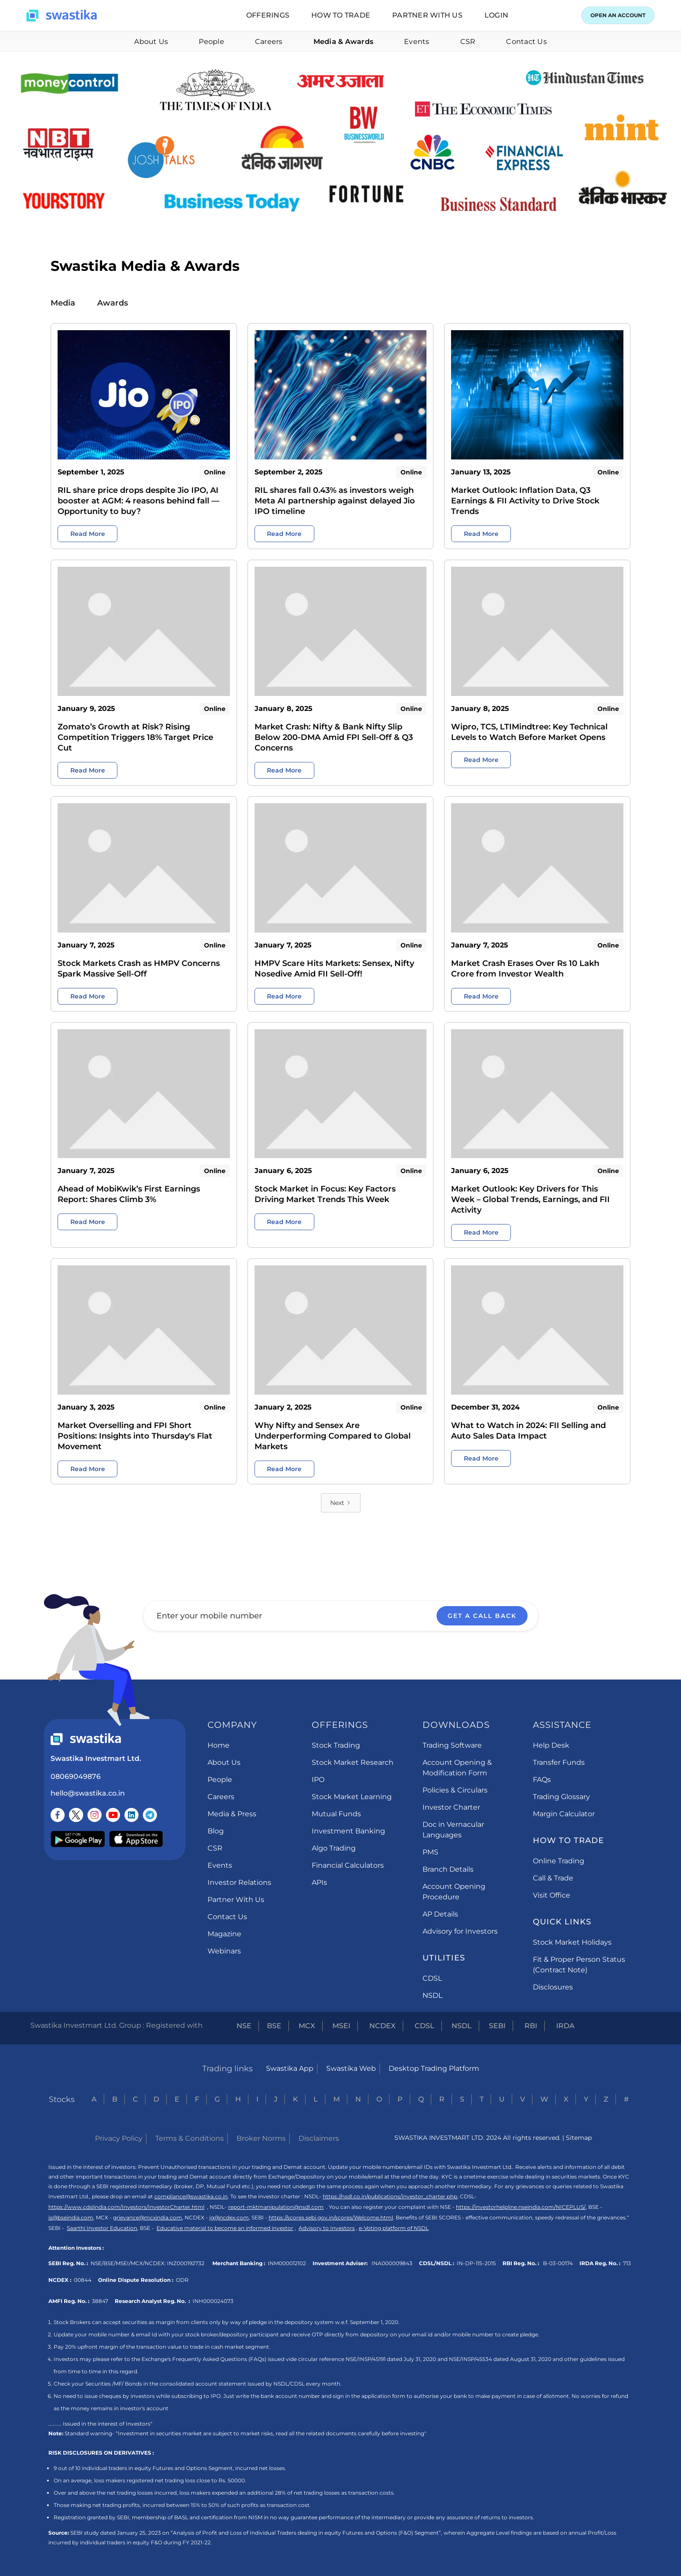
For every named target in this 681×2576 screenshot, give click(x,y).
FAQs (542, 1779)
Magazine (224, 1934)
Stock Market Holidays (572, 1942)
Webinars (224, 1951)
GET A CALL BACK (482, 1616)
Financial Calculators (348, 1865)
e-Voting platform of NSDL (394, 2228)
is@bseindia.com (70, 2217)
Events (417, 41)
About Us (151, 41)
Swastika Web (351, 2068)
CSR (468, 41)
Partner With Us (236, 1899)
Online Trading (558, 1861)
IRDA (565, 2026)
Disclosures (553, 1987)
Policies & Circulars (455, 1790)
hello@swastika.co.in (88, 1793)
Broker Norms (261, 2138)
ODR (182, 2280)
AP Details (440, 1914)
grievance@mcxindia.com (147, 2217)
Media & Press (232, 1814)
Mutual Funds (336, 1814)
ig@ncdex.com (229, 2217)
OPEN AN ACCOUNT (617, 15)
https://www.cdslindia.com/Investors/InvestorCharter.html (126, 2207)
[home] (61, 16)
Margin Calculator (564, 1814)
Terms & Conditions (189, 2138)
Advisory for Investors (460, 1931)
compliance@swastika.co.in (191, 2196)
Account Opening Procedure (453, 1891)
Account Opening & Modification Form (457, 1767)
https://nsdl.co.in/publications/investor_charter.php (390, 2196)
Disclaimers (319, 2138)
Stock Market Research (352, 1762)
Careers (269, 41)
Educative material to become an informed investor (225, 2228)
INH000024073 (213, 2301)
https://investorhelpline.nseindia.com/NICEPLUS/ (521, 2207)
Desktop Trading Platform (434, 2068)
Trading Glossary (561, 1797)
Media (63, 303)
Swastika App (289, 2068)
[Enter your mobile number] (341, 1615)
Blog (216, 1831)
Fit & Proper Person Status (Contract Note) (579, 1964)
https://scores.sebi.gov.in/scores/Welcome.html (331, 2217)
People (211, 41)
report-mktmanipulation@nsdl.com (276, 2207)
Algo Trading (334, 1848)
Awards (112, 303)
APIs (319, 1882)
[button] (267, 15)
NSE (244, 2026)
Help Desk (551, 1745)
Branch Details (447, 1869)
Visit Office (551, 1895)
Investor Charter (451, 1807)
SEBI (497, 2026)
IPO (318, 1779)
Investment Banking (348, 1831)
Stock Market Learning (352, 1797)
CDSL (432, 1978)
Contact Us (526, 41)
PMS (430, 1852)
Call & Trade (553, 1878)
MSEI (341, 2026)
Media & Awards (343, 41)
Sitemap (579, 2138)
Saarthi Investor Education (102, 2228)
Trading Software (452, 1745)
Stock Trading (336, 1745)
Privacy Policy (118, 2138)
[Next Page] (341, 1502)
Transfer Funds (559, 1762)
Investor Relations (239, 1882)
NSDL (432, 1995)
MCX (307, 2026)
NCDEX (382, 2026)
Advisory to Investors (327, 2228)
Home (218, 1745)
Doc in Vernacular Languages (453, 1829)
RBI (530, 2026)
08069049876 (76, 1776)
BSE (274, 2026)
